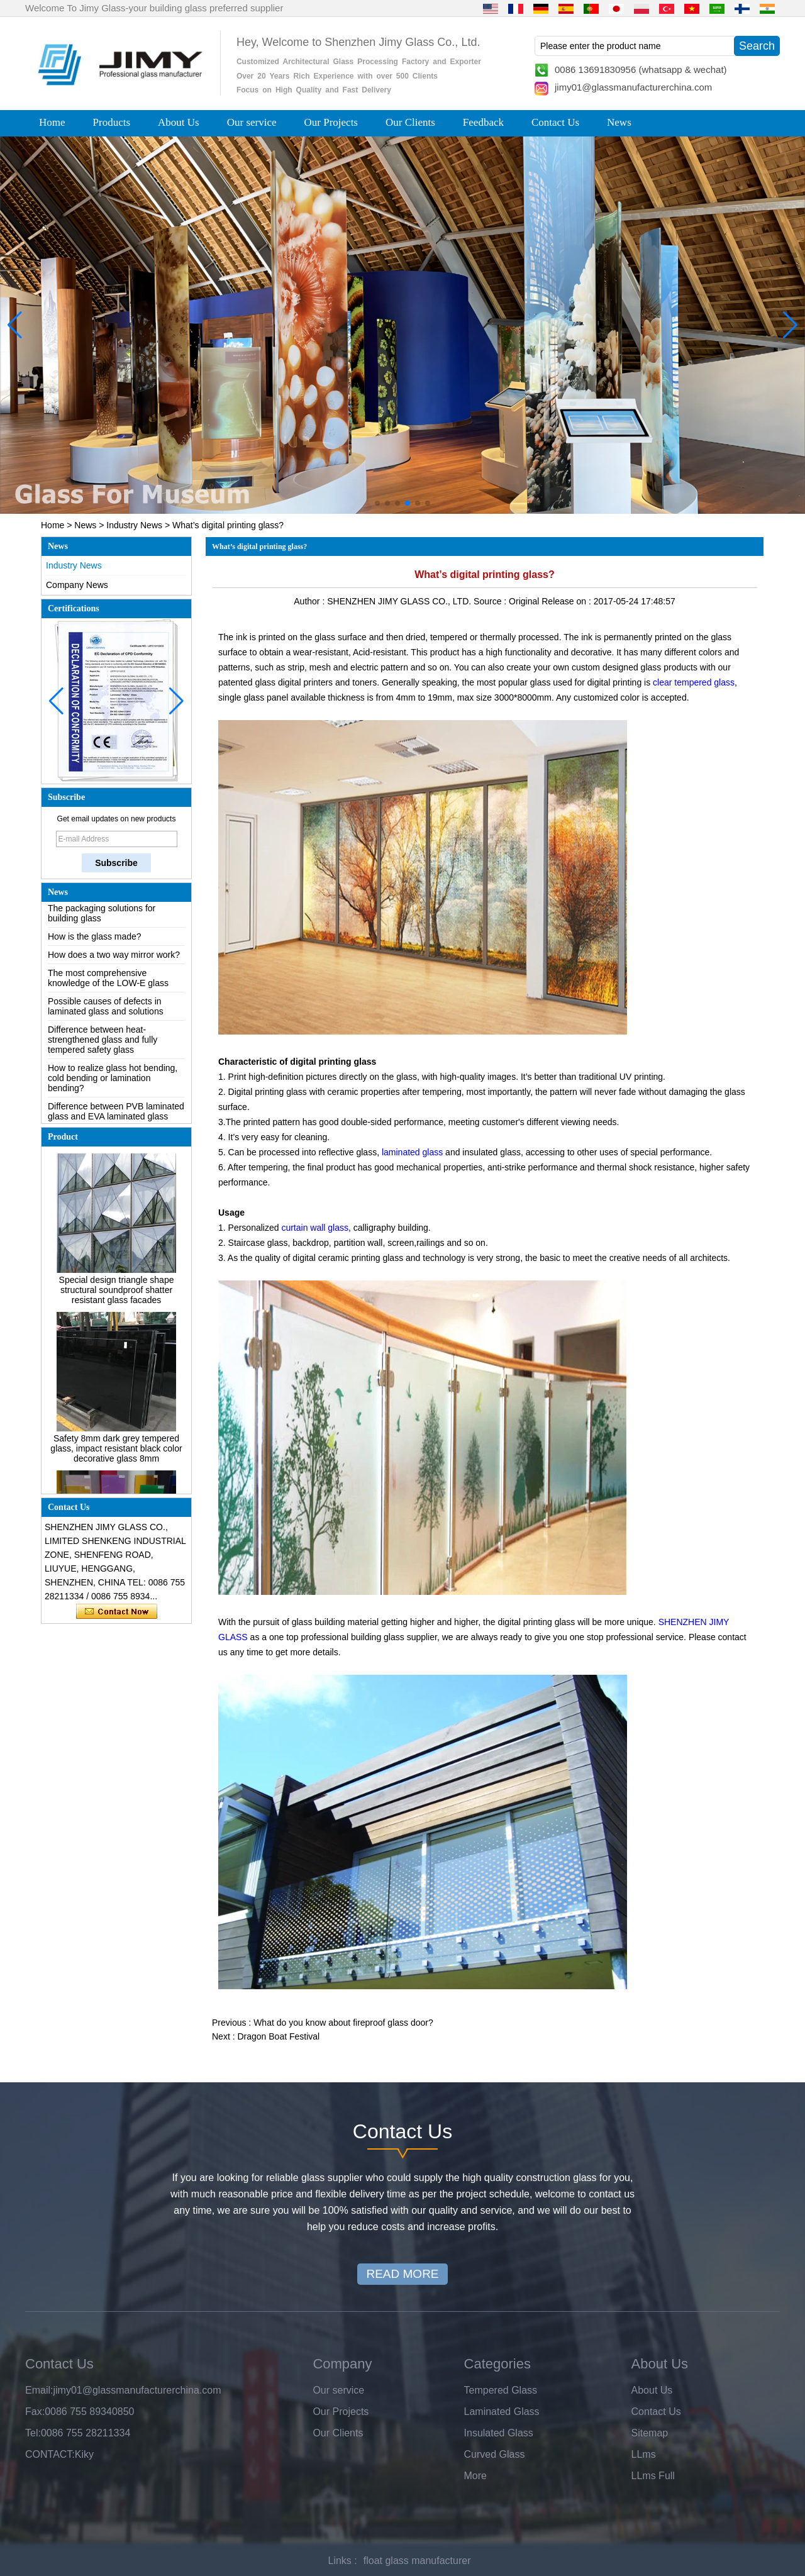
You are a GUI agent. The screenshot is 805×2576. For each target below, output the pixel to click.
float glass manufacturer (417, 2560)
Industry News (134, 525)
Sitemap (650, 2433)
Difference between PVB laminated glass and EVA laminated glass (116, 1115)
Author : (310, 601)
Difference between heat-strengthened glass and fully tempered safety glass (102, 1043)
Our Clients (410, 122)
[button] (377, 503)
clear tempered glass (694, 682)
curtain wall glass (314, 1228)
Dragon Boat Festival (278, 2036)
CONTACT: (50, 2454)
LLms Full (653, 2475)
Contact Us (555, 122)
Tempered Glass (501, 2390)
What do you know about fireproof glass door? (343, 2023)
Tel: (33, 2433)
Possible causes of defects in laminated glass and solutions (106, 1010)
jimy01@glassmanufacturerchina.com (633, 87)
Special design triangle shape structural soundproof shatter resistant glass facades (116, 1294)
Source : (491, 601)
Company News (77, 585)
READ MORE (402, 2273)
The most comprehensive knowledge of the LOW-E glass (108, 982)
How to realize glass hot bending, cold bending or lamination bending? (112, 1082)
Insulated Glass (498, 2433)
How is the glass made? (95, 940)
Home (52, 122)
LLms (643, 2454)
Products (112, 122)
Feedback (483, 122)
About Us (178, 122)
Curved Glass (494, 2454)
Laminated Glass (502, 2411)
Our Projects (331, 122)
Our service (252, 122)
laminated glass (413, 1152)
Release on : (567, 601)
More (475, 2475)
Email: (39, 2390)
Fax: (35, 2411)
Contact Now (116, 1612)
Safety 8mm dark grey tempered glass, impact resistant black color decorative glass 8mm (116, 1452)
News (619, 122)
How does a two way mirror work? (114, 958)
